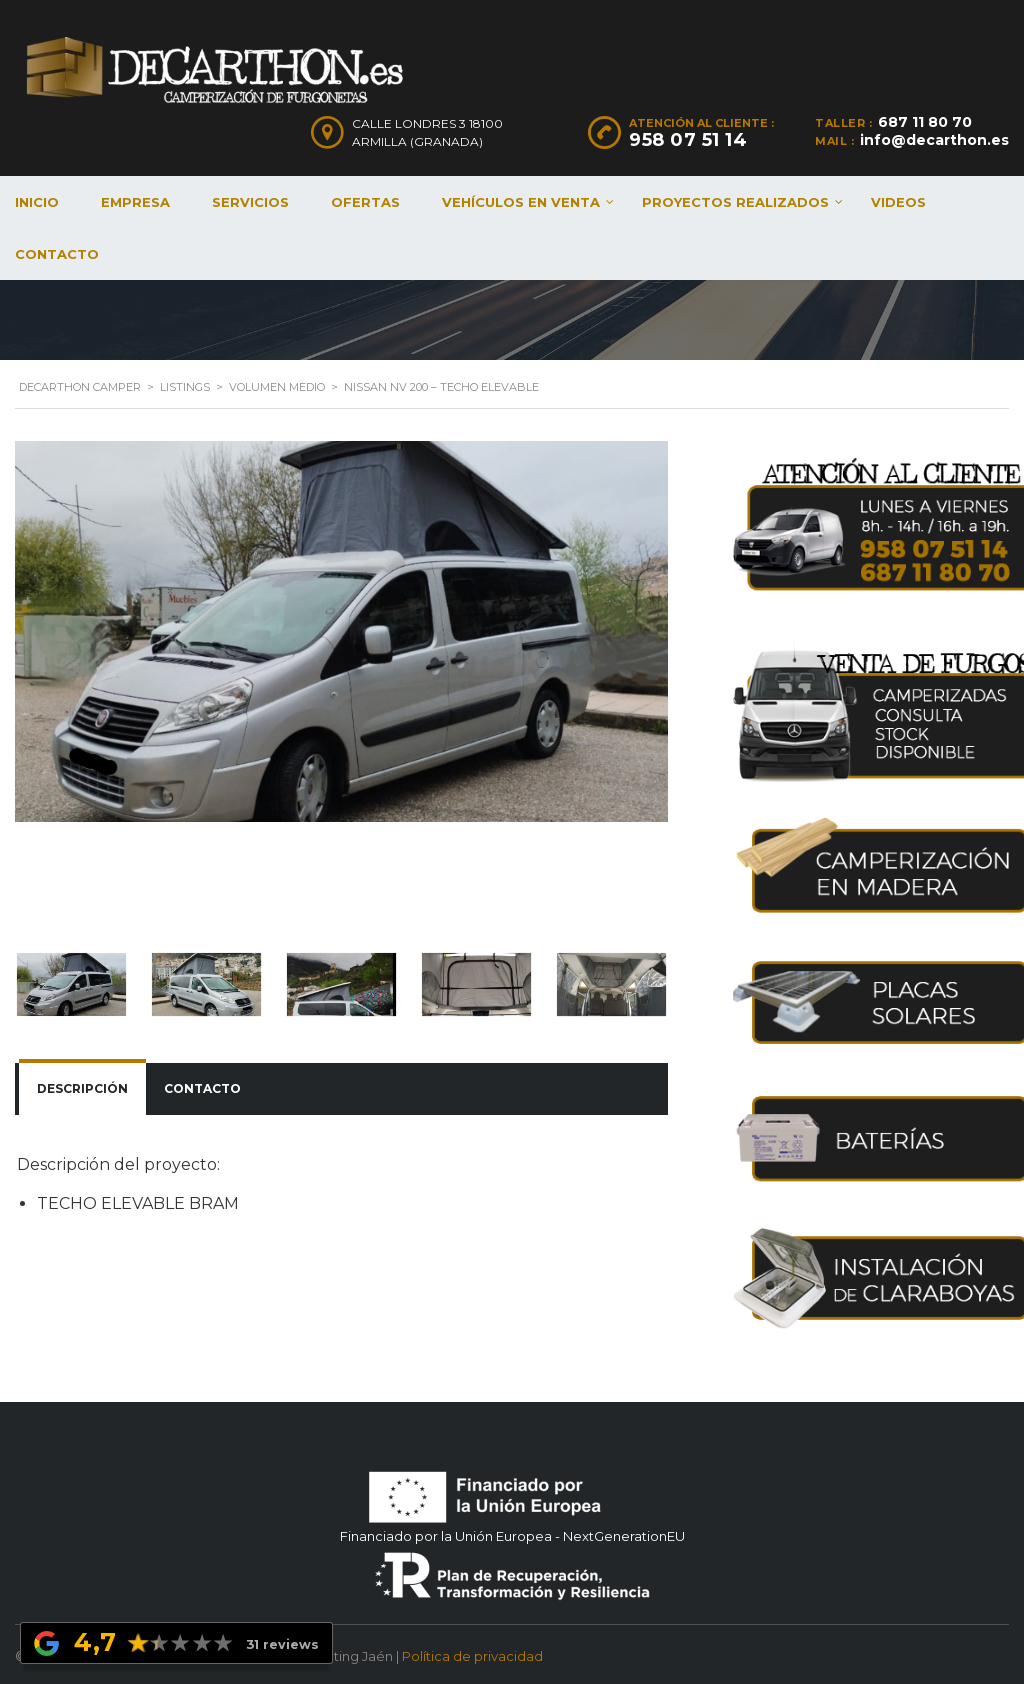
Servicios (250, 202)
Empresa (135, 202)
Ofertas (365, 202)
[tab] (82, 1089)
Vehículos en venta (521, 202)
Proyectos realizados (735, 202)
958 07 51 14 (688, 140)
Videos (898, 202)
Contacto (202, 1088)
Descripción (82, 1088)
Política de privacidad (472, 1652)
